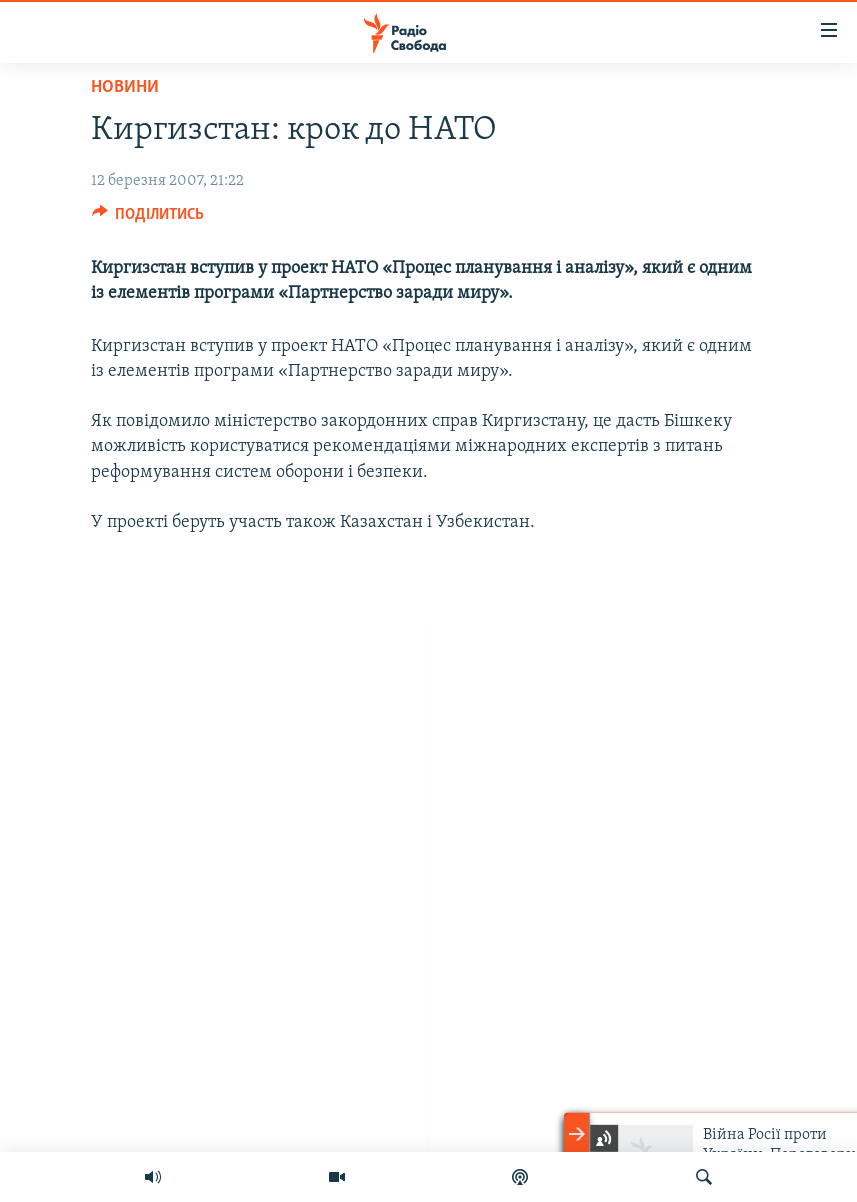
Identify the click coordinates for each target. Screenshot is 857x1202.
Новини (125, 87)
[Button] (148, 219)
